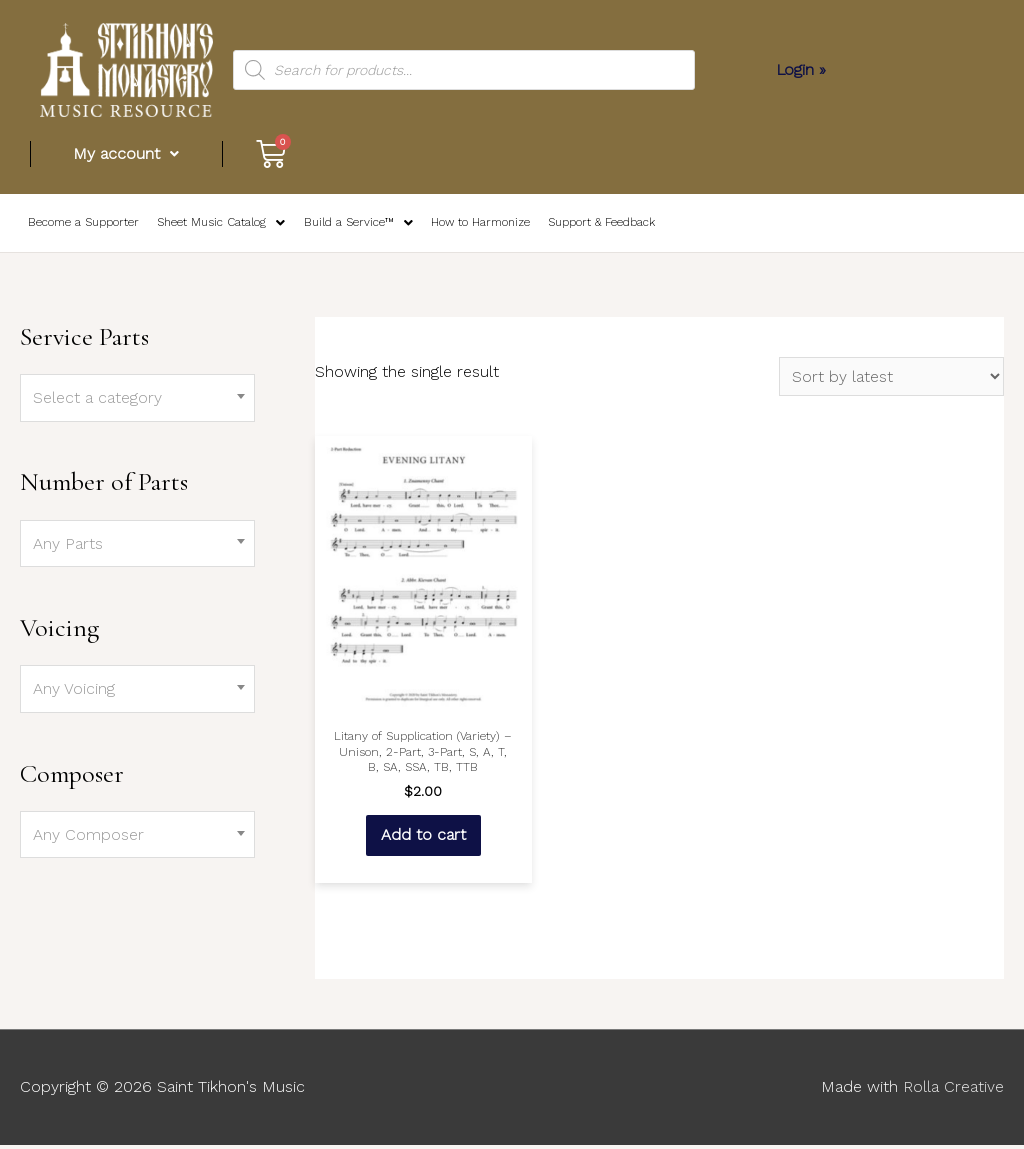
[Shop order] (891, 381)
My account (127, 153)
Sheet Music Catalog (216, 225)
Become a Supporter (82, 225)
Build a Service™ (351, 225)
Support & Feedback (593, 225)
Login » (801, 69)
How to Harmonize (472, 225)
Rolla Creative (953, 1091)
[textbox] (137, 403)
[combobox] (137, 403)
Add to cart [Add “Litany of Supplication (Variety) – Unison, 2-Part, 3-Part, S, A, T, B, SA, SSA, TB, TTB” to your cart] (422, 838)
